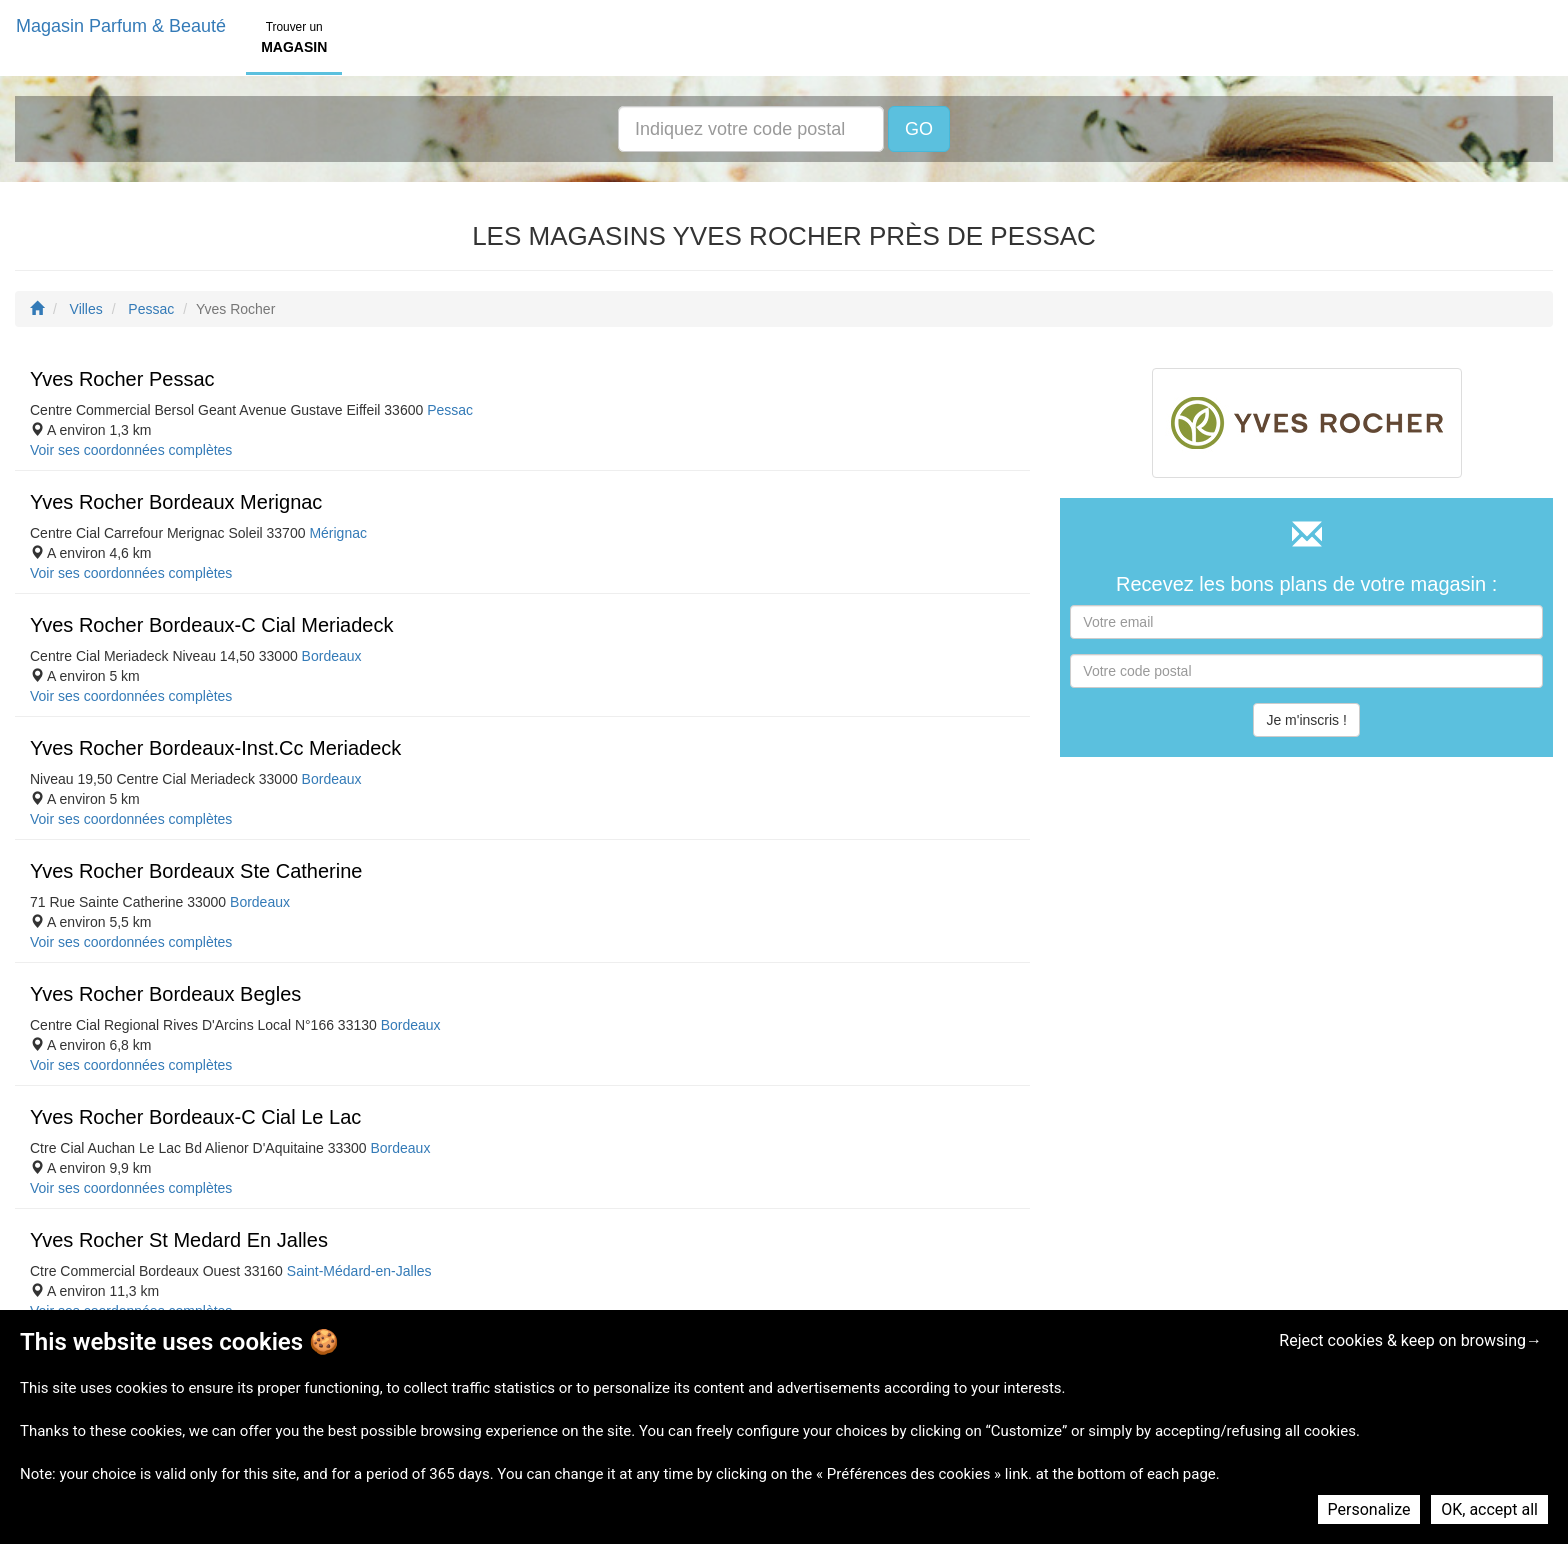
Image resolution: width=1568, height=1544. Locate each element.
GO (919, 129)
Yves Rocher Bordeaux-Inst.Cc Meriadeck (215, 748)
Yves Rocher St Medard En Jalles (179, 1240)
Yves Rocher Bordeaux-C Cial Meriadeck (212, 625)
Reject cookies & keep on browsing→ (1410, 1340)
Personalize (1369, 1509)
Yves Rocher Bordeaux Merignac (176, 502)
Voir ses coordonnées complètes (131, 450)
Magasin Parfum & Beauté (121, 26)
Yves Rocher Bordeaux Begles (165, 994)
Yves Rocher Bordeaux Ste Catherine (196, 871)
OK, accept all (1489, 1509)
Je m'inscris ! (1306, 720)
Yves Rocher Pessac (122, 379)
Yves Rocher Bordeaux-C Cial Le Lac (195, 1117)
